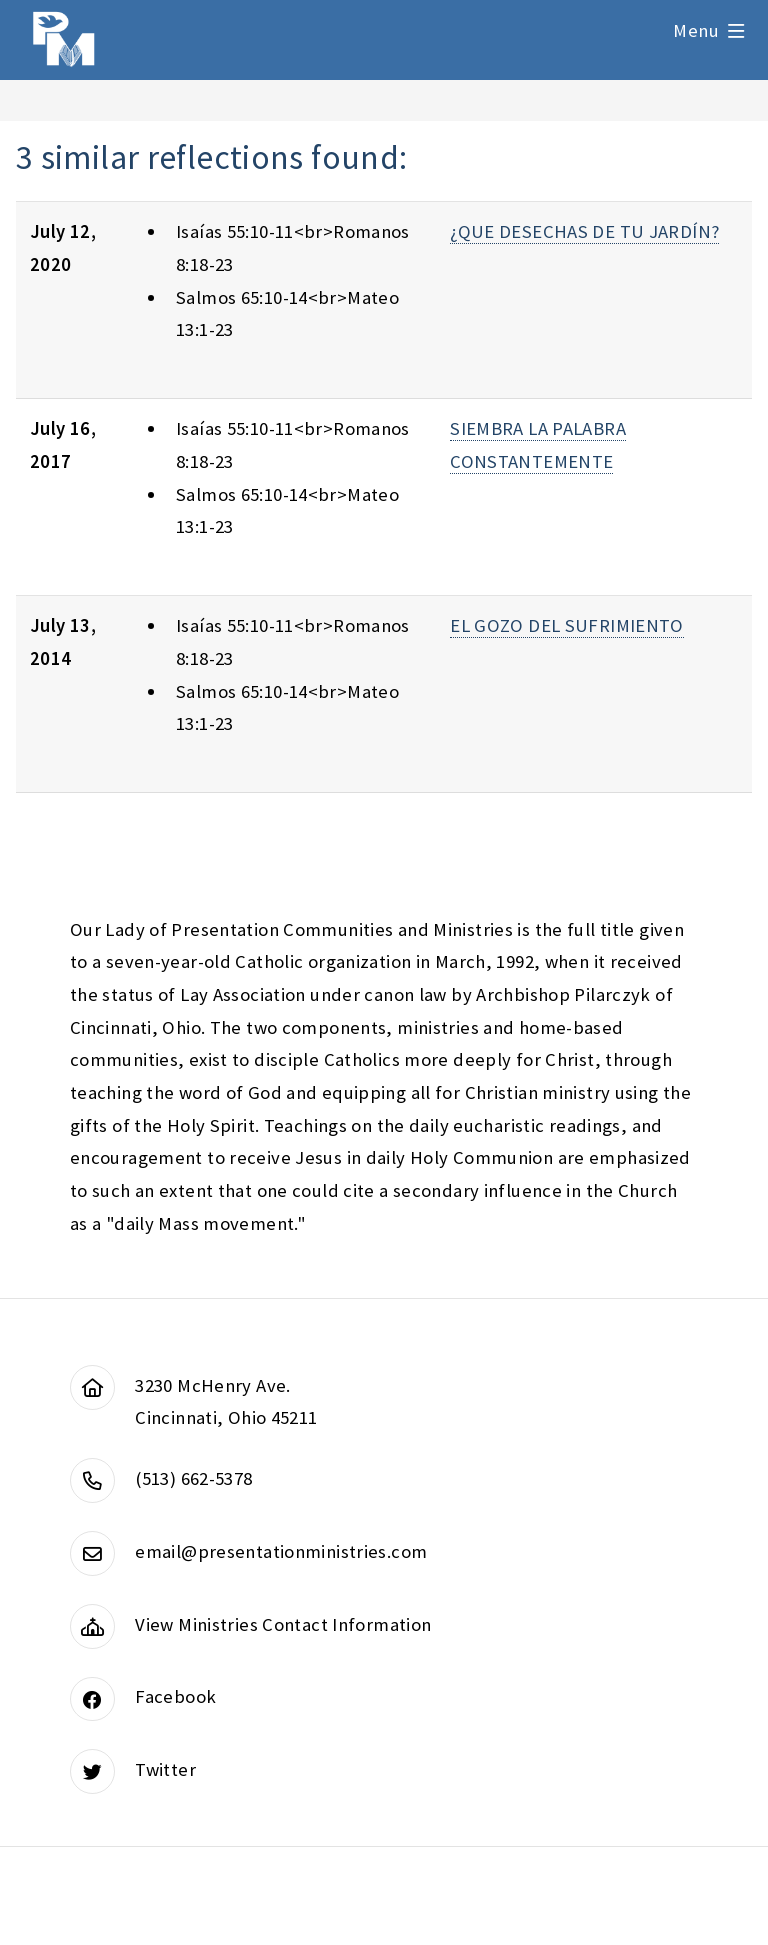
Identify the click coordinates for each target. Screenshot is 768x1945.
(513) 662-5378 (193, 1478)
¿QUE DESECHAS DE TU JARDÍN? (584, 231)
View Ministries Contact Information (283, 1624)
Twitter (165, 1769)
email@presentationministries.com (281, 1551)
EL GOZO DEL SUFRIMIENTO (567, 625)
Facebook (175, 1696)
